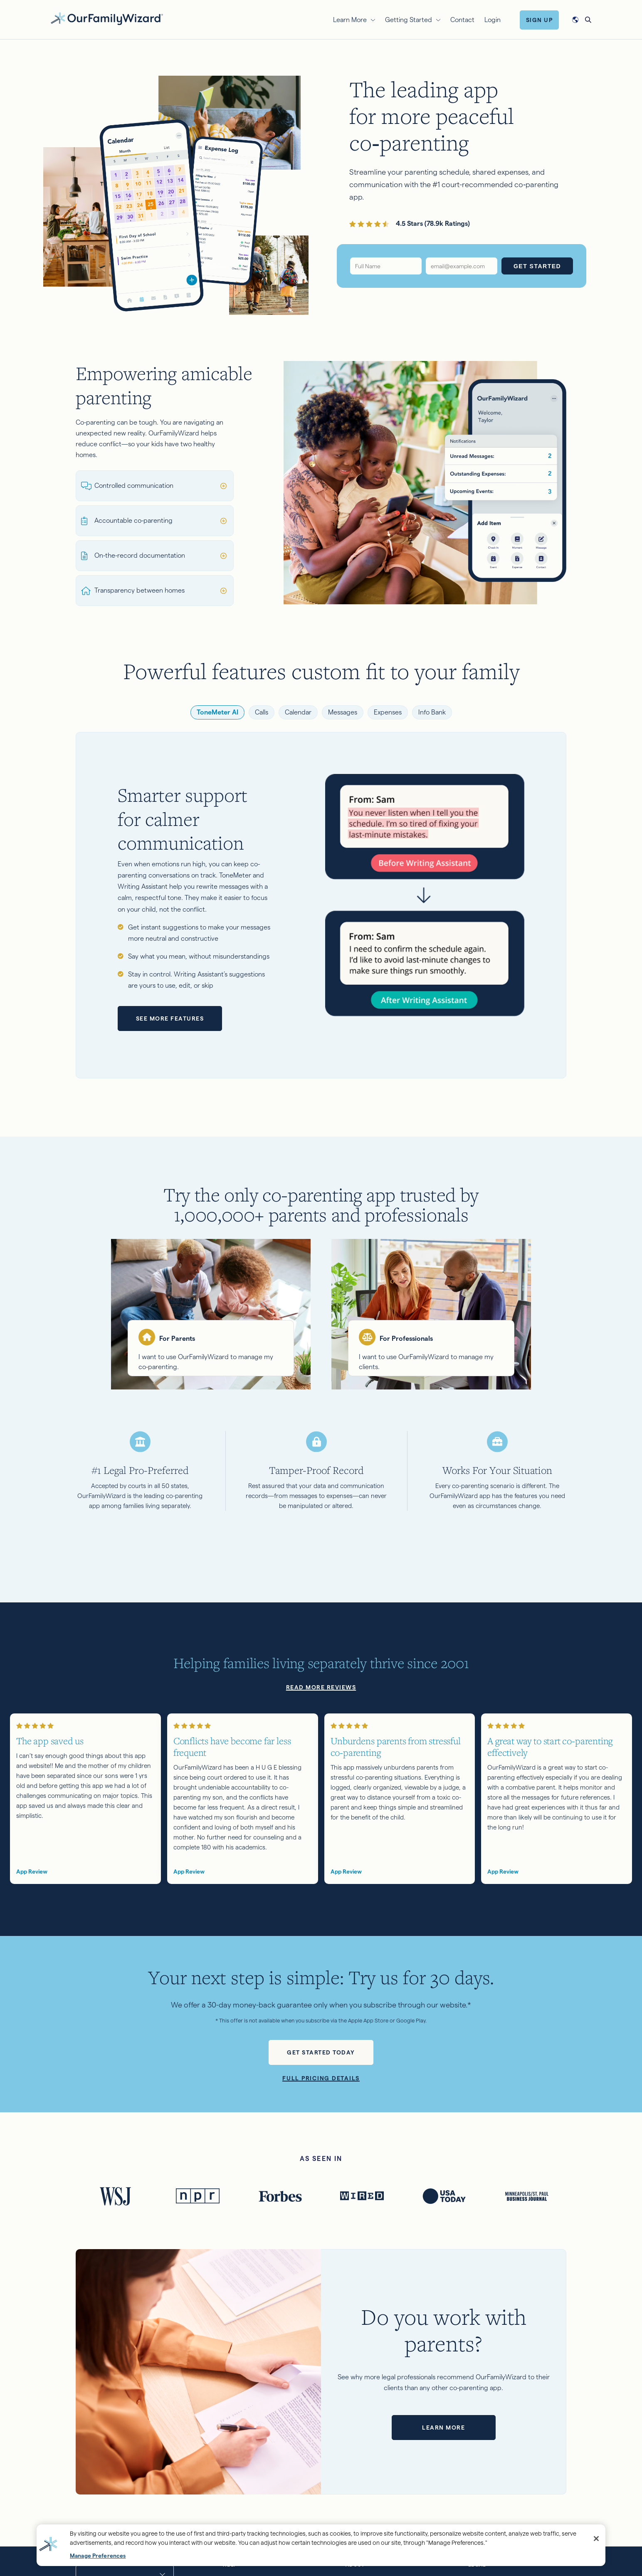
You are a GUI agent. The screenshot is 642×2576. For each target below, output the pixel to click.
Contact (462, 19)
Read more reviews (321, 1687)
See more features (170, 1018)
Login (492, 19)
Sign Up (539, 20)
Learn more (443, 2427)
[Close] (596, 2538)
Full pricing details (321, 2078)
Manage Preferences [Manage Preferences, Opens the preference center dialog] (98, 2556)
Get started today (321, 2052)
